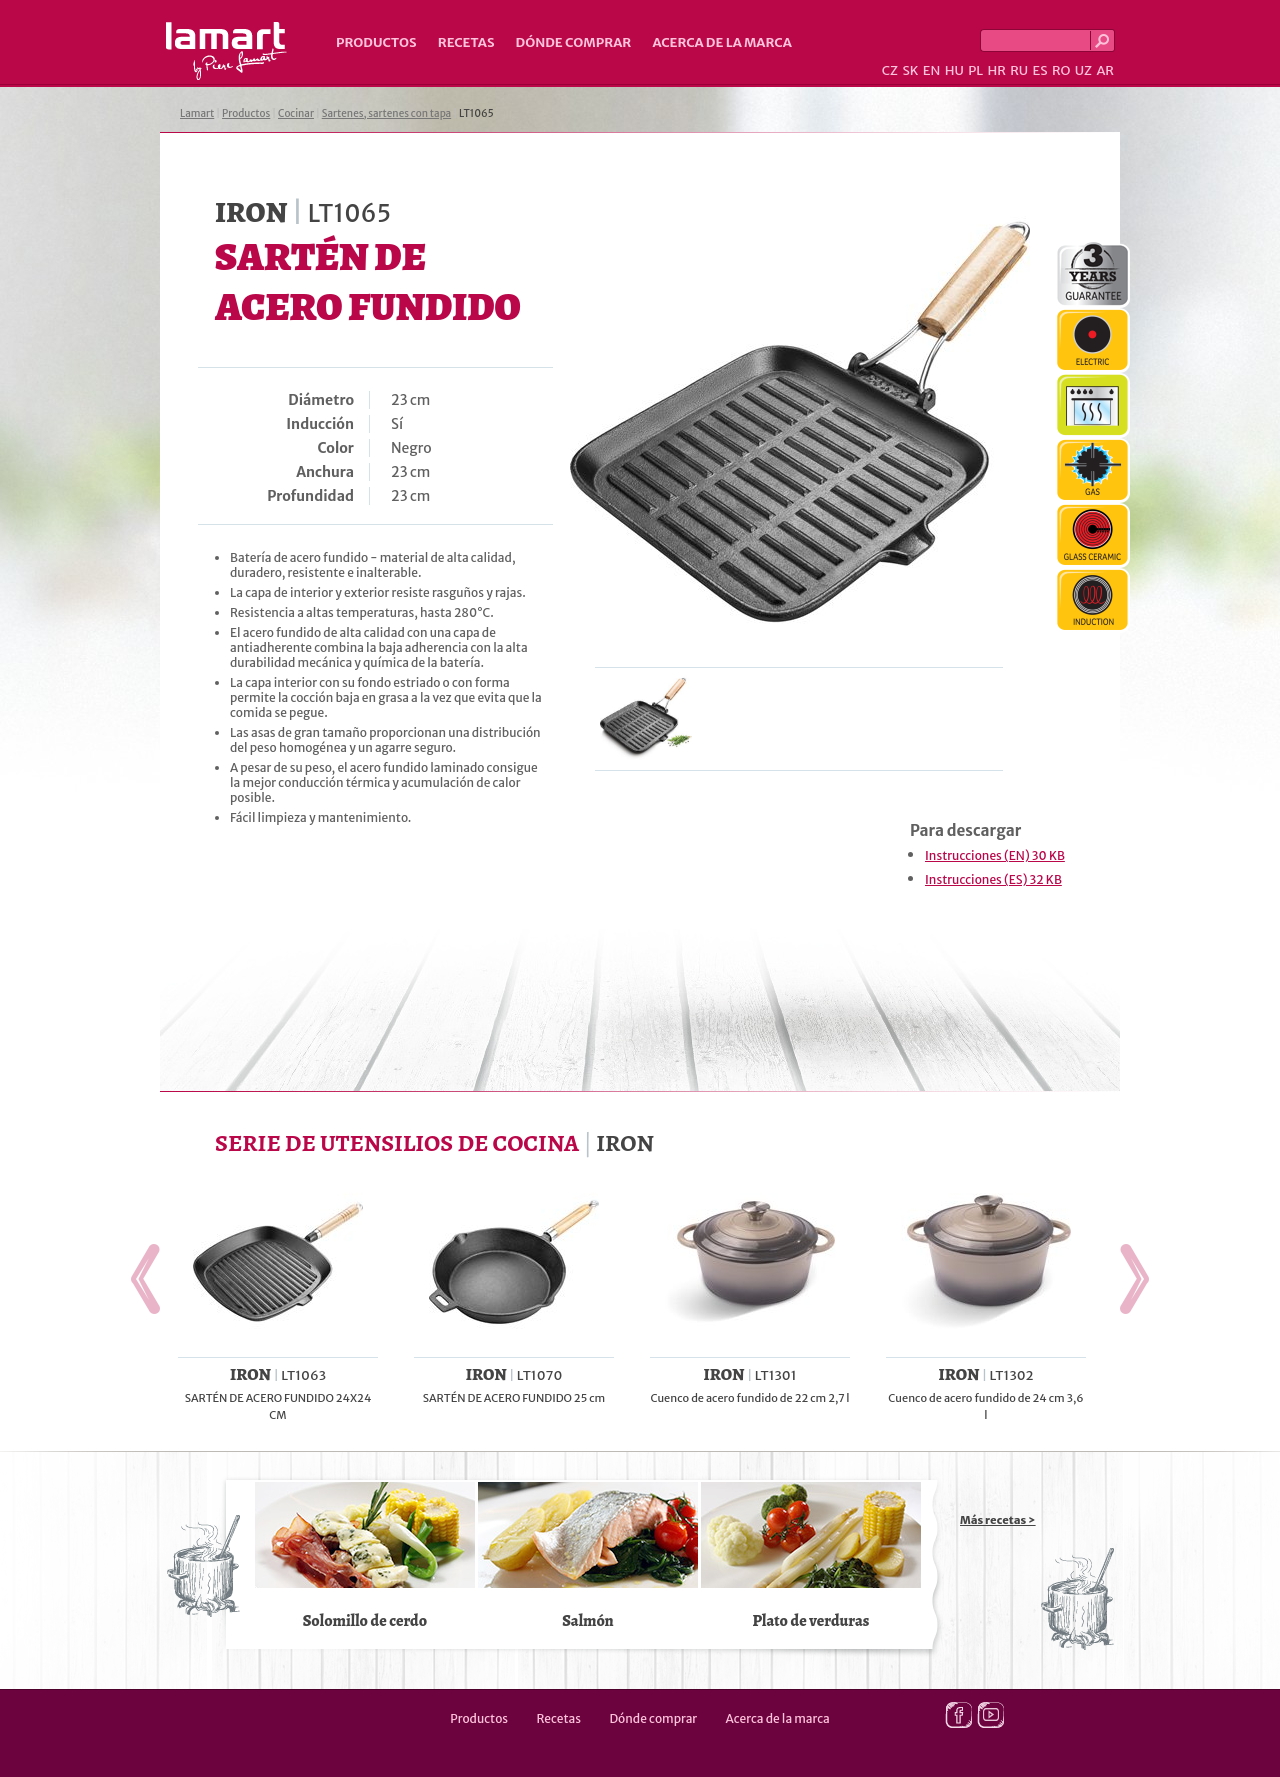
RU (1019, 70)
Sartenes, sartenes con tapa (386, 113)
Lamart (226, 51)
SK (910, 70)
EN (932, 70)
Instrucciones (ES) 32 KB (993, 879)
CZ (890, 70)
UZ (1083, 70)
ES (1040, 70)
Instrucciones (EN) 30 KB (995, 855)
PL (975, 70)
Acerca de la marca (721, 42)
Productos (376, 42)
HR (996, 70)
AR (1105, 70)
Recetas (466, 42)
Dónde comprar (574, 42)
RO (1061, 70)
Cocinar (296, 113)
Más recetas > (998, 1520)
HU (954, 70)
